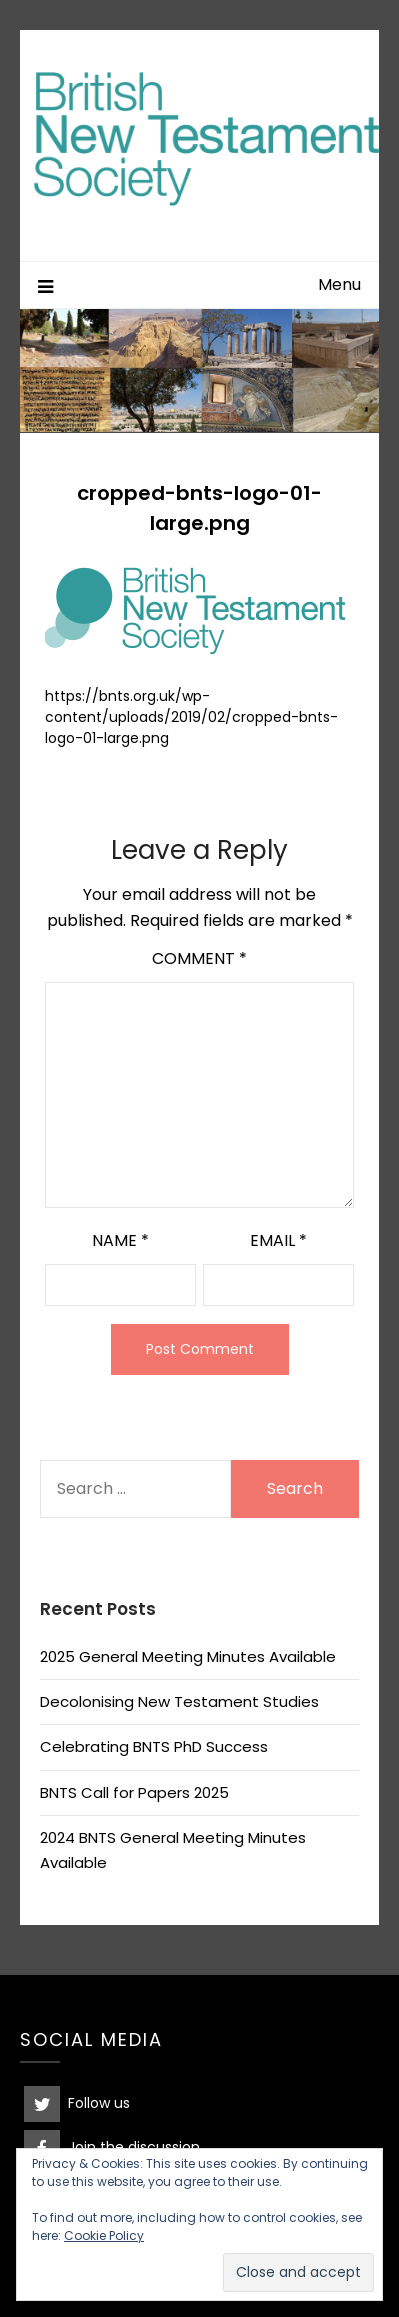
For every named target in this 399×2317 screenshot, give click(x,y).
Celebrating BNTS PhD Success (154, 1746)
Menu (339, 284)
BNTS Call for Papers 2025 (134, 1792)
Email (278, 1240)
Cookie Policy (104, 2235)
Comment (199, 958)
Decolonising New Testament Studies (179, 1701)
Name (120, 1240)
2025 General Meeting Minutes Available (188, 1656)
